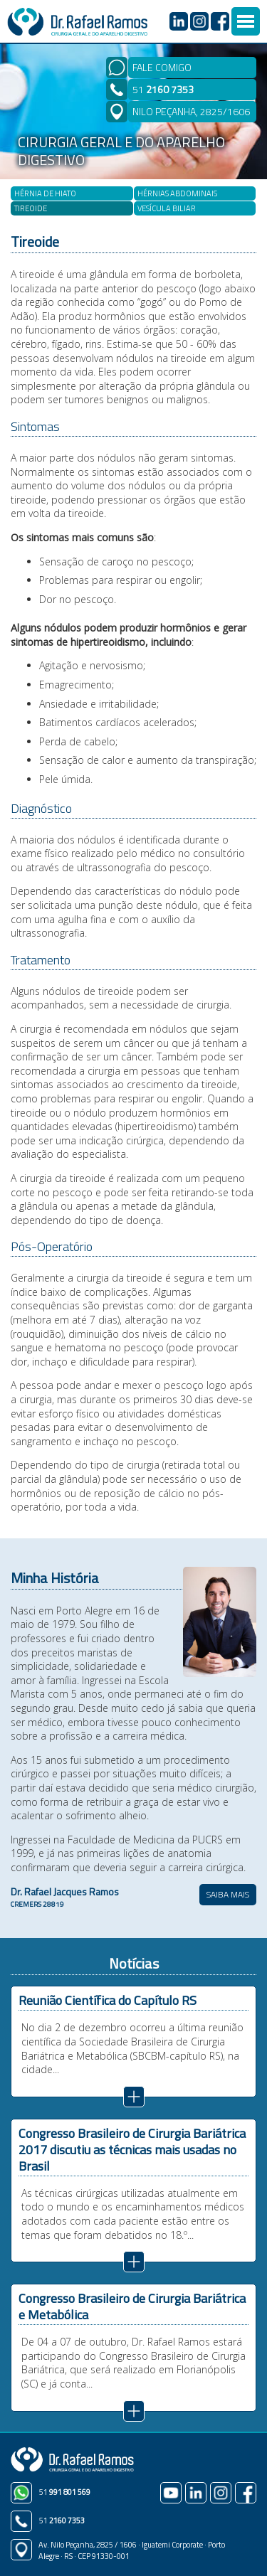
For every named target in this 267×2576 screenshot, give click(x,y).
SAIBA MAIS (227, 1894)
